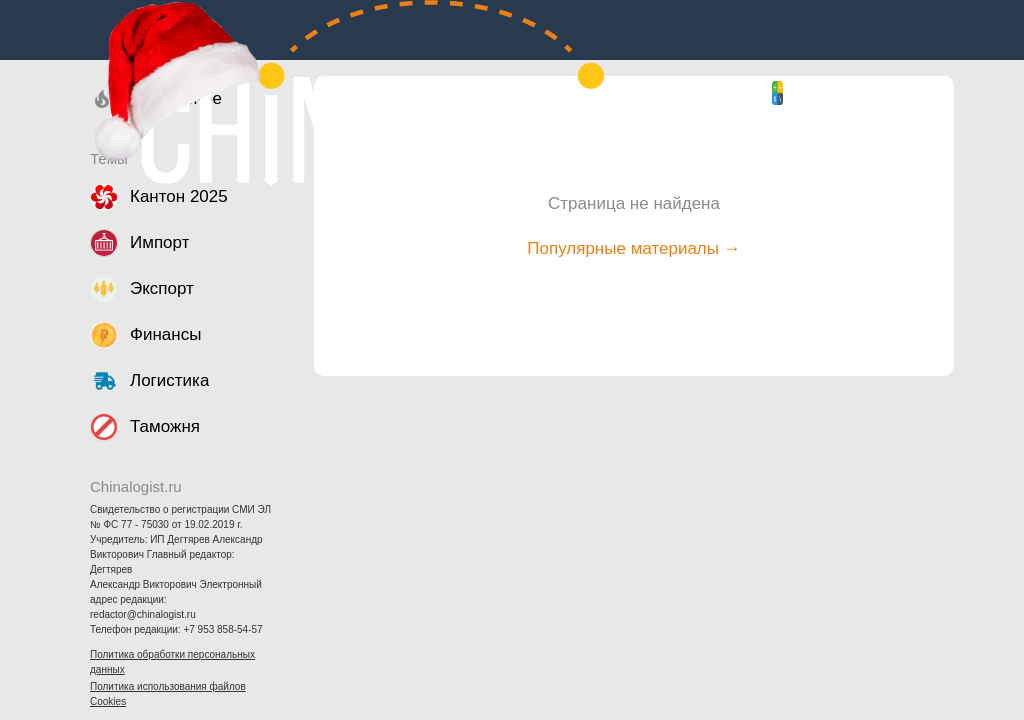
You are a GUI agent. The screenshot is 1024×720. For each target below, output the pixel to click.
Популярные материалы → (633, 248)
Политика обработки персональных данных (172, 662)
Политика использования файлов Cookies (168, 694)
